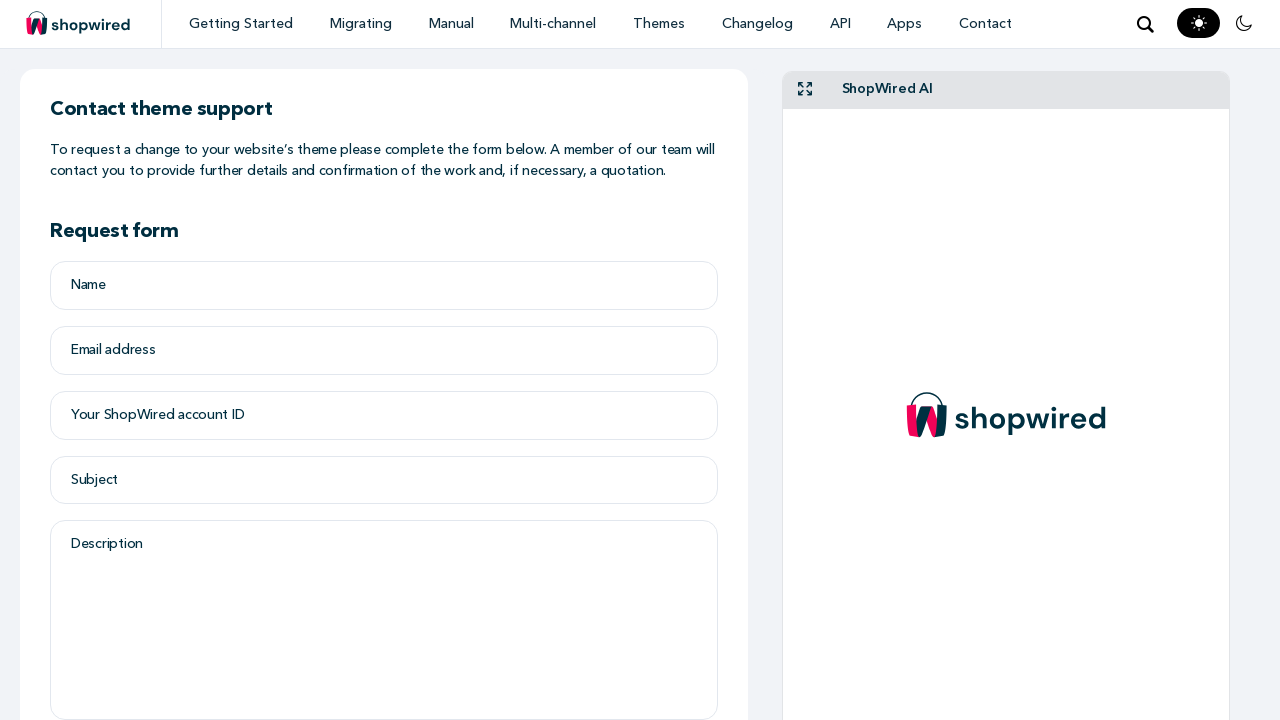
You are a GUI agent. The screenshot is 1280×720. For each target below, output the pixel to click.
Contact (985, 23)
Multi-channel (553, 23)
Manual (451, 23)
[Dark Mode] (1244, 23)
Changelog (757, 23)
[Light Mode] (1199, 23)
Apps (904, 23)
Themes (659, 23)
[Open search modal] (1145, 24)
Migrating (361, 23)
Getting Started (241, 23)
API (840, 23)
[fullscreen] (805, 90)
